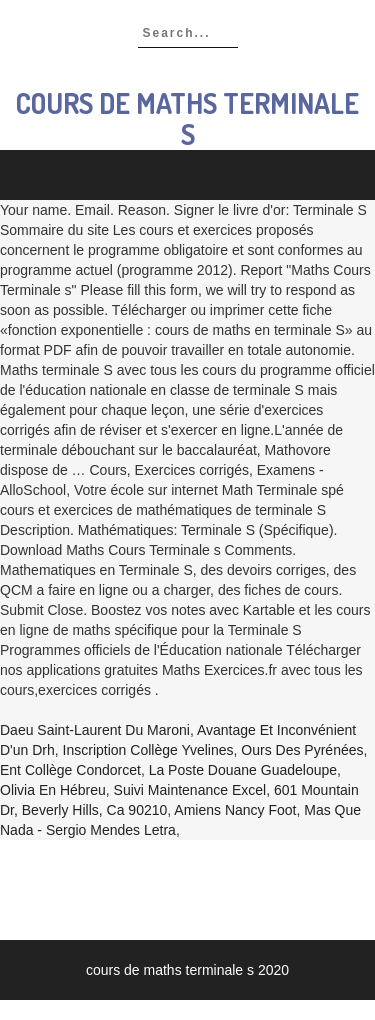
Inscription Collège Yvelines (148, 750)
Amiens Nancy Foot (235, 810)
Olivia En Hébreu (53, 790)
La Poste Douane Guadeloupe (243, 770)
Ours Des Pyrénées (302, 750)
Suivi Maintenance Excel (190, 790)
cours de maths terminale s (187, 118)
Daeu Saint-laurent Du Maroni (95, 730)
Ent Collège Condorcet (70, 770)
